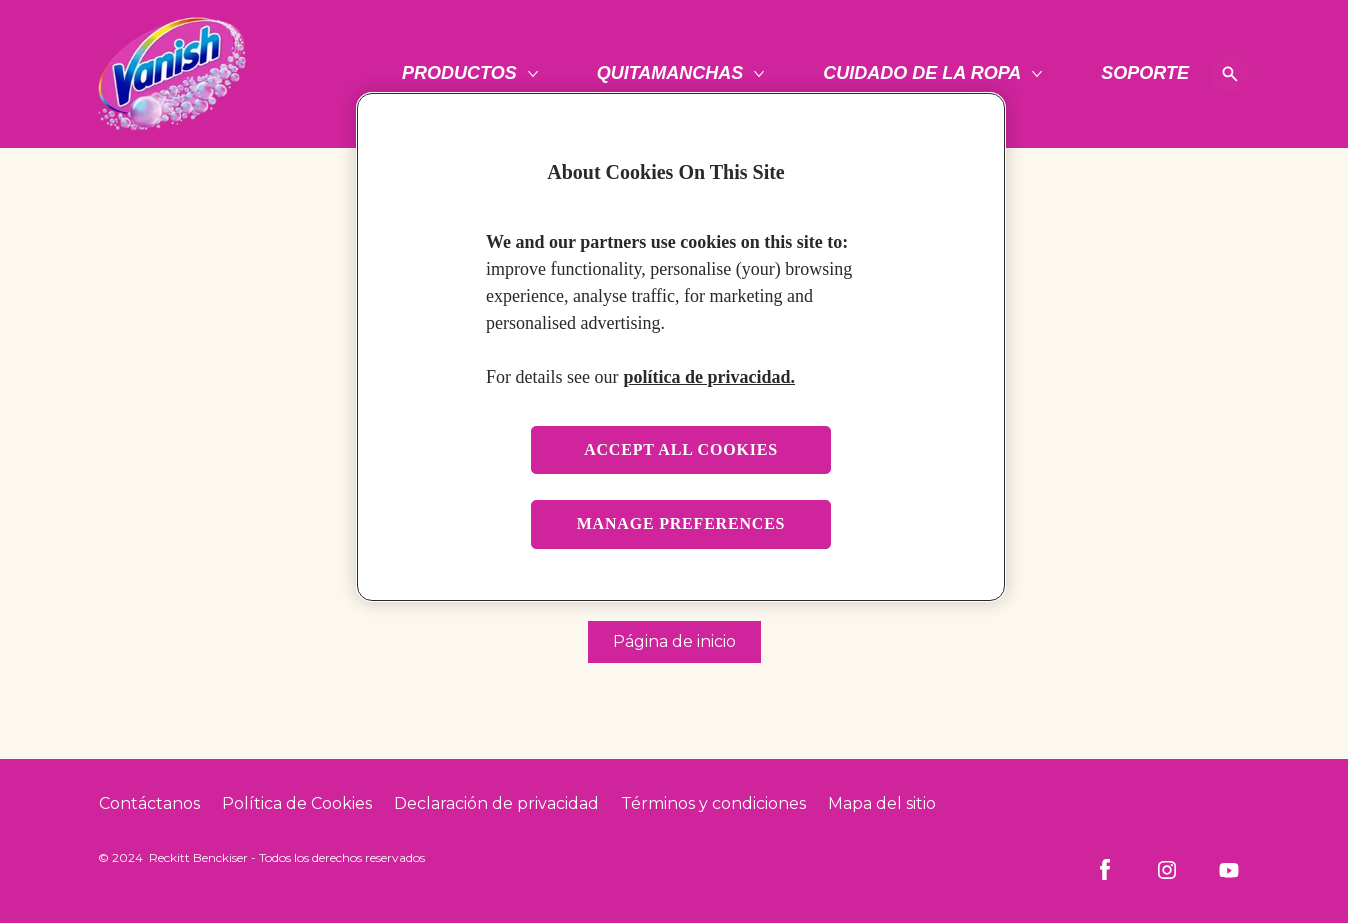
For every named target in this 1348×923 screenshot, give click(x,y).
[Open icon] (1230, 74)
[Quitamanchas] (670, 74)
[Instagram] (1167, 870)
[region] (681, 346)
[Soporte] (1145, 74)
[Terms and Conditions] (713, 804)
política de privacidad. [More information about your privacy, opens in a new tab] (709, 377)
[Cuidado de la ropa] (922, 74)
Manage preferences (681, 523)
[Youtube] (1229, 870)
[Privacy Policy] (496, 804)
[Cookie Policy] (297, 804)
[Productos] (459, 74)
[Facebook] (1105, 870)
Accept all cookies (681, 449)
